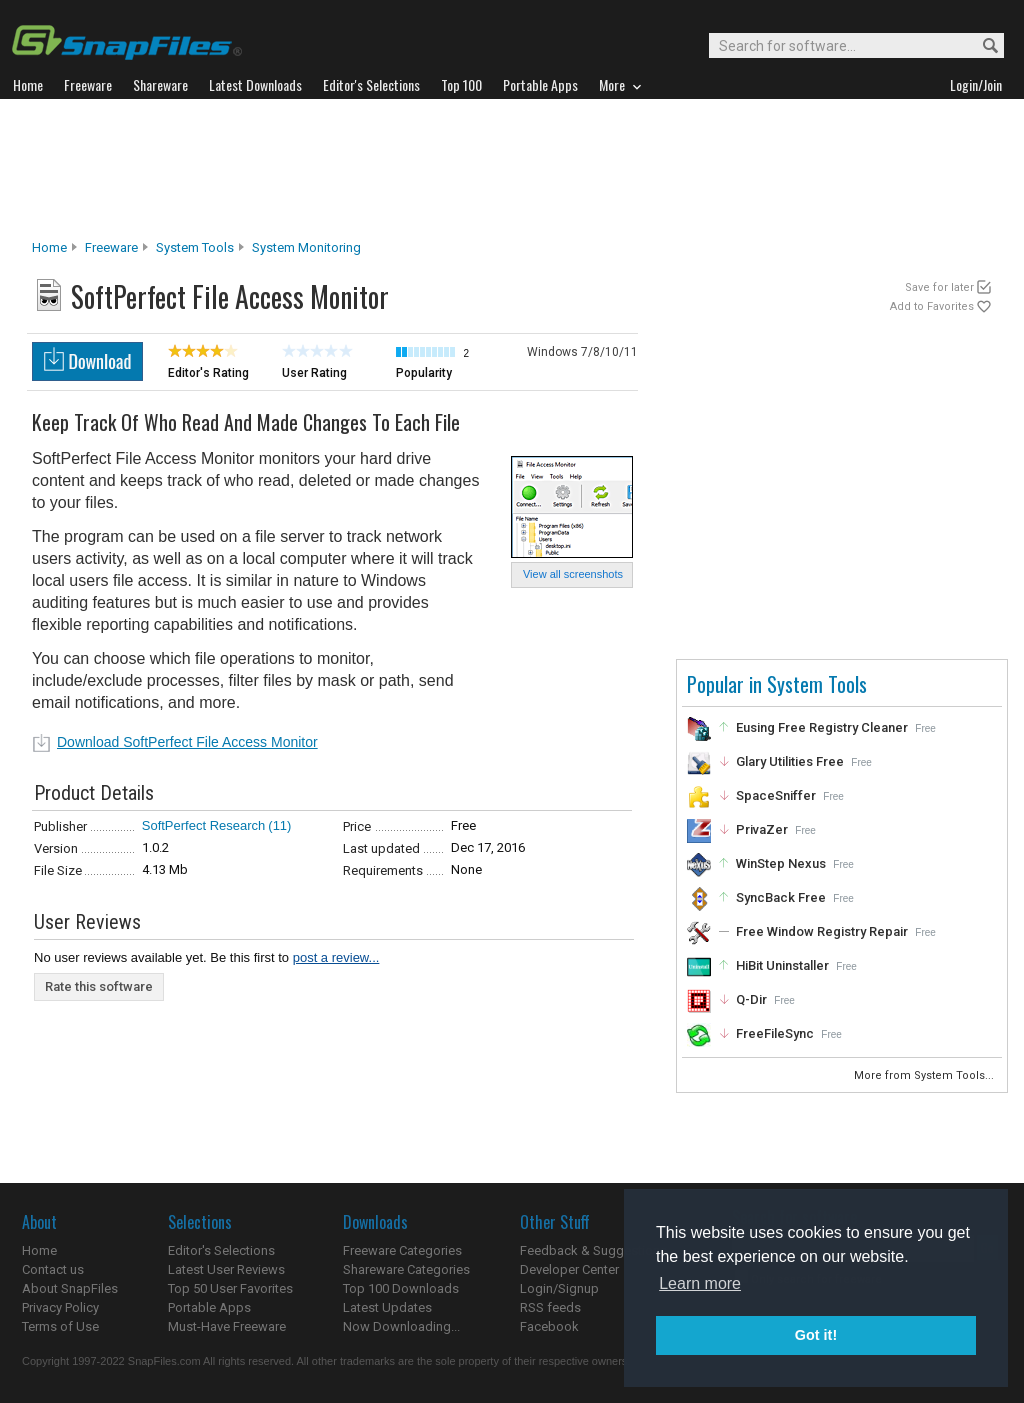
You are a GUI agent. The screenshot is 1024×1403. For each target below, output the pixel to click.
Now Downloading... (401, 1326)
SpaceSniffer (776, 795)
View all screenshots (573, 574)
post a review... (336, 957)
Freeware (111, 247)
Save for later (939, 287)
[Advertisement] (512, 169)
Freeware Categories (402, 1250)
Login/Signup (559, 1288)
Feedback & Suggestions (593, 1250)
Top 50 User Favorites (230, 1288)
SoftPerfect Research (204, 825)
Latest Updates (387, 1307)
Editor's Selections (221, 1250)
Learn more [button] (700, 1283)
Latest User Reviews (226, 1269)
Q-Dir (751, 999)
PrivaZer (762, 829)
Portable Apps (209, 1307)
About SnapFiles (70, 1288)
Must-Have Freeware (227, 1326)
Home (49, 247)
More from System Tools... (925, 1075)
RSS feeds (550, 1307)
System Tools (195, 247)
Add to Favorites (932, 306)
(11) (279, 825)
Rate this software (99, 986)
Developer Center (569, 1269)
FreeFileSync (775, 1033)
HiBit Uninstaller (782, 965)
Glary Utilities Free (790, 761)
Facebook (549, 1326)
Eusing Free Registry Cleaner (822, 727)
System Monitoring (306, 247)
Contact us (53, 1269)
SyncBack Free (781, 897)
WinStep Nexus (781, 863)
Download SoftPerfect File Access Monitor (187, 742)
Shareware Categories (406, 1269)
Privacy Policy (60, 1307)
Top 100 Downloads (401, 1288)
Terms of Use (60, 1326)
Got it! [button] (816, 1335)
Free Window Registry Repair (822, 931)
